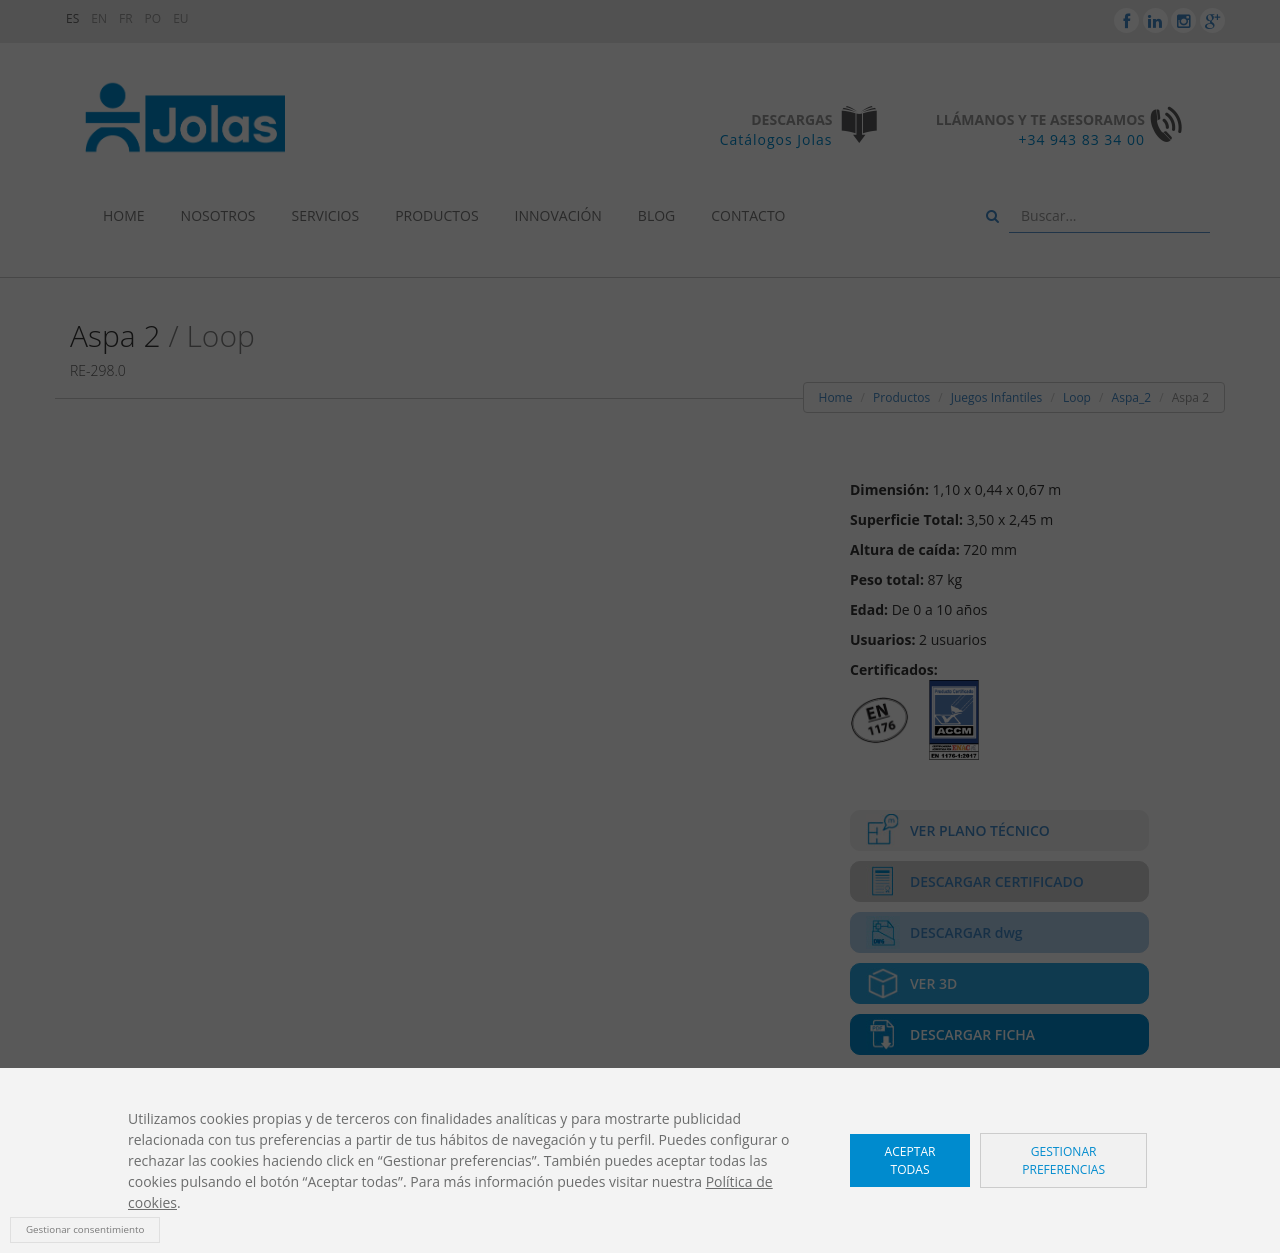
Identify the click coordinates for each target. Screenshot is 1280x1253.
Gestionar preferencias (1063, 1160)
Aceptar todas (910, 1160)
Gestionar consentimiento (85, 1229)
